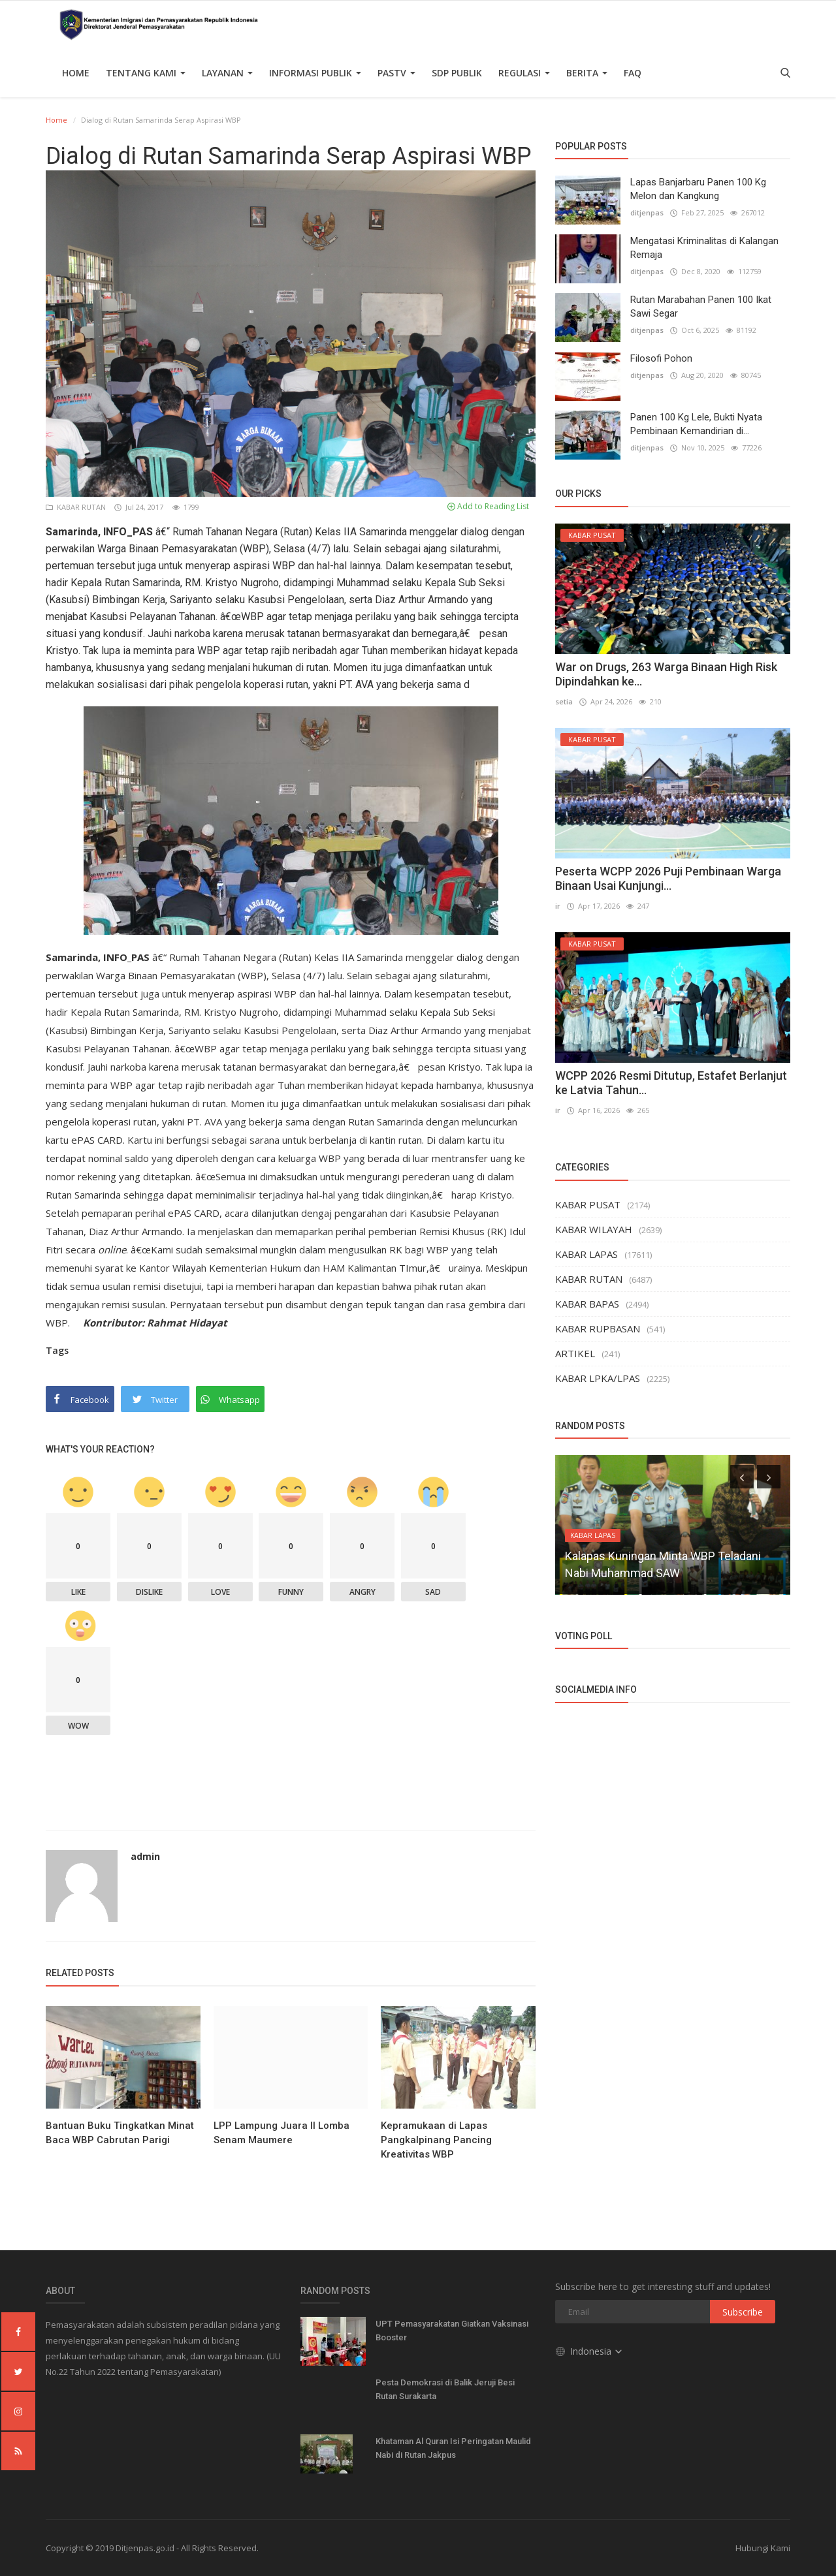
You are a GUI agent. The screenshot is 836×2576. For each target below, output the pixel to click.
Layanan (227, 73)
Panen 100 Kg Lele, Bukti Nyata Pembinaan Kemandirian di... (696, 424)
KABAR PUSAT (587, 1204)
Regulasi (524, 73)
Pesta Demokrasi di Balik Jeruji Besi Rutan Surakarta (445, 2389)
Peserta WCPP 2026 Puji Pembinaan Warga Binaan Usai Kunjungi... (668, 878)
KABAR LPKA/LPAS (597, 1378)
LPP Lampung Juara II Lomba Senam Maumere (281, 2133)
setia (564, 701)
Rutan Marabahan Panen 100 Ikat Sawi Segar (700, 306)
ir (557, 906)
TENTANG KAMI (145, 73)
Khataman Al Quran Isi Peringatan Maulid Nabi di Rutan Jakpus (453, 2448)
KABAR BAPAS (587, 1303)
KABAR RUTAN (77, 507)
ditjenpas (647, 212)
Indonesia (589, 2351)
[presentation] (742, 1476)
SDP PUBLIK (457, 73)
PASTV (396, 73)
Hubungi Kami (762, 2548)
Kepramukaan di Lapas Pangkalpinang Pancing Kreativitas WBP (436, 2140)
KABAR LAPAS (586, 1254)
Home (75, 73)
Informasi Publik (315, 73)
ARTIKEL (575, 1353)
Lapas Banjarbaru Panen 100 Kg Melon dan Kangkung (698, 189)
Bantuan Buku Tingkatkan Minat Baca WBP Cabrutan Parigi (120, 2133)
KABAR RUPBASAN (597, 1328)
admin (145, 1856)
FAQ (632, 73)
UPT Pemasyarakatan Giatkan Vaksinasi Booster (452, 2330)
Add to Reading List (488, 506)
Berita (586, 73)
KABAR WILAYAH (593, 1229)
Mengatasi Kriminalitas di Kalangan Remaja (704, 247)
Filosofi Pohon (661, 358)
